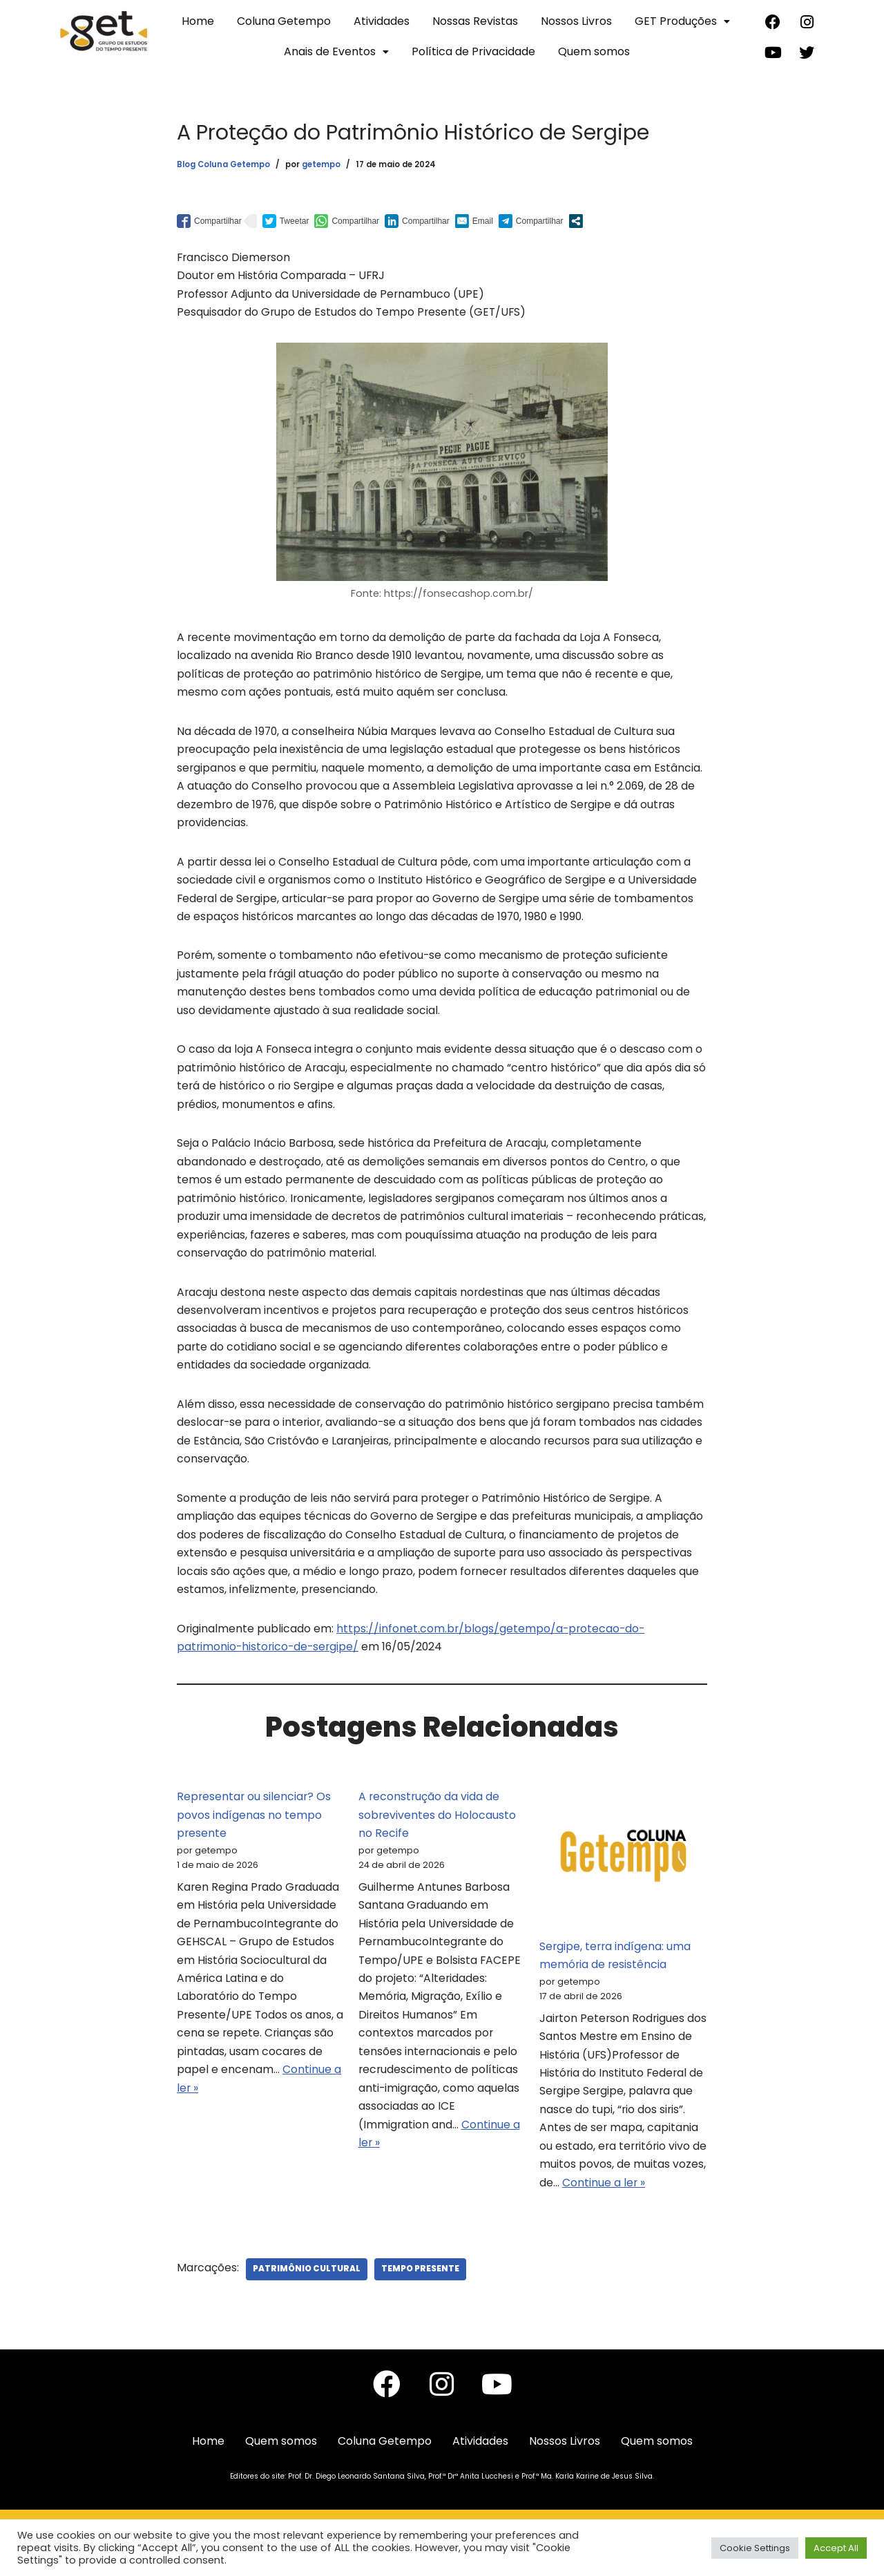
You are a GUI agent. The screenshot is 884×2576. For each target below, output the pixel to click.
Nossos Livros (576, 21)
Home (198, 21)
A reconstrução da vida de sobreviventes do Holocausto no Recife (437, 1842)
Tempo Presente (421, 2302)
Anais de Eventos (336, 51)
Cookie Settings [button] (755, 2548)
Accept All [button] (836, 2548)
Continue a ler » (280, 2123)
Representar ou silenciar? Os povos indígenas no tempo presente (255, 1842)
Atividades (382, 21)
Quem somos (594, 51)
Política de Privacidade (473, 51)
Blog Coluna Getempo (223, 165)
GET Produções (682, 21)
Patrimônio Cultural (307, 2302)
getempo (321, 165)
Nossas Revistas (475, 21)
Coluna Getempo (284, 21)
